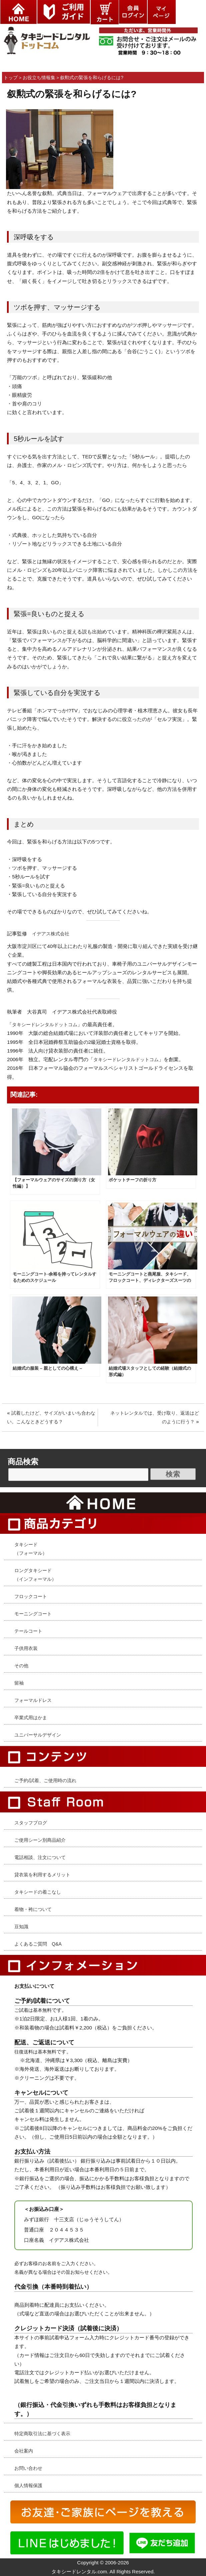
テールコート (28, 1631)
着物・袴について (33, 1909)
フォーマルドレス (33, 1700)
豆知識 (21, 1926)
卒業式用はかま (30, 1717)
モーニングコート (33, 1613)
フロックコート (30, 1596)
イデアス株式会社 (50, 933)
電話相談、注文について (40, 1857)
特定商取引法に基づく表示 (42, 2433)
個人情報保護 (28, 2485)
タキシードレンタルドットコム (44, 1024)
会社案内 (23, 2451)
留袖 (19, 1683)
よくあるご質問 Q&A (38, 1944)
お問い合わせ (28, 2468)
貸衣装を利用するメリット (42, 1874)
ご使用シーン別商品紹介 (40, 1840)
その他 (21, 1665)
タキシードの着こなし (37, 1892)
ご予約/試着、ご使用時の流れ (45, 1780)
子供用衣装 (26, 1648)
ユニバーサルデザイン (37, 1735)
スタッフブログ (30, 1822)
